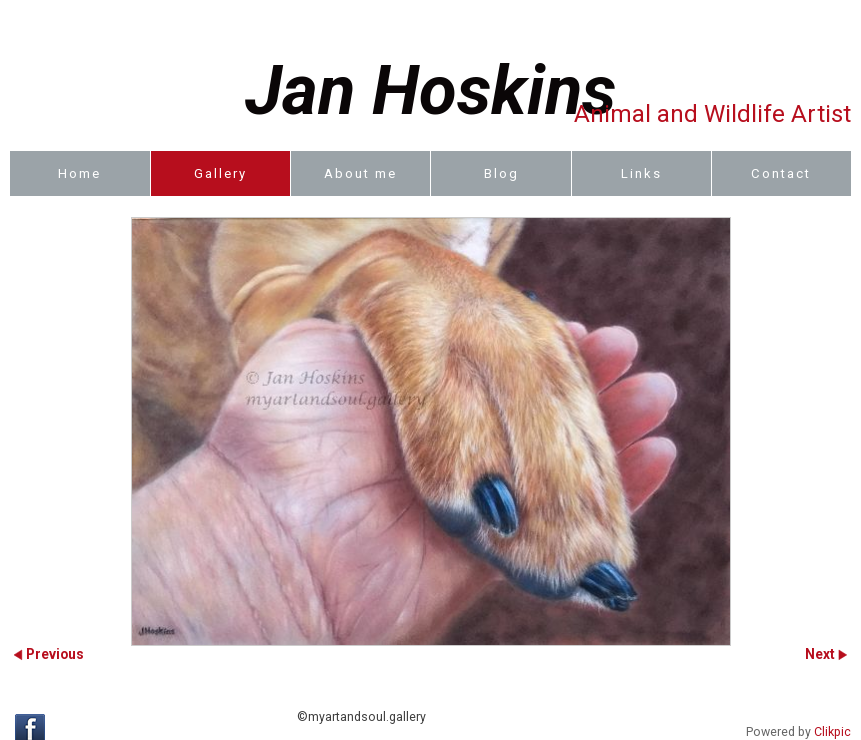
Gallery (220, 173)
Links (641, 173)
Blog (501, 173)
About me (360, 173)
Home (79, 173)
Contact (781, 173)
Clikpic (832, 732)
